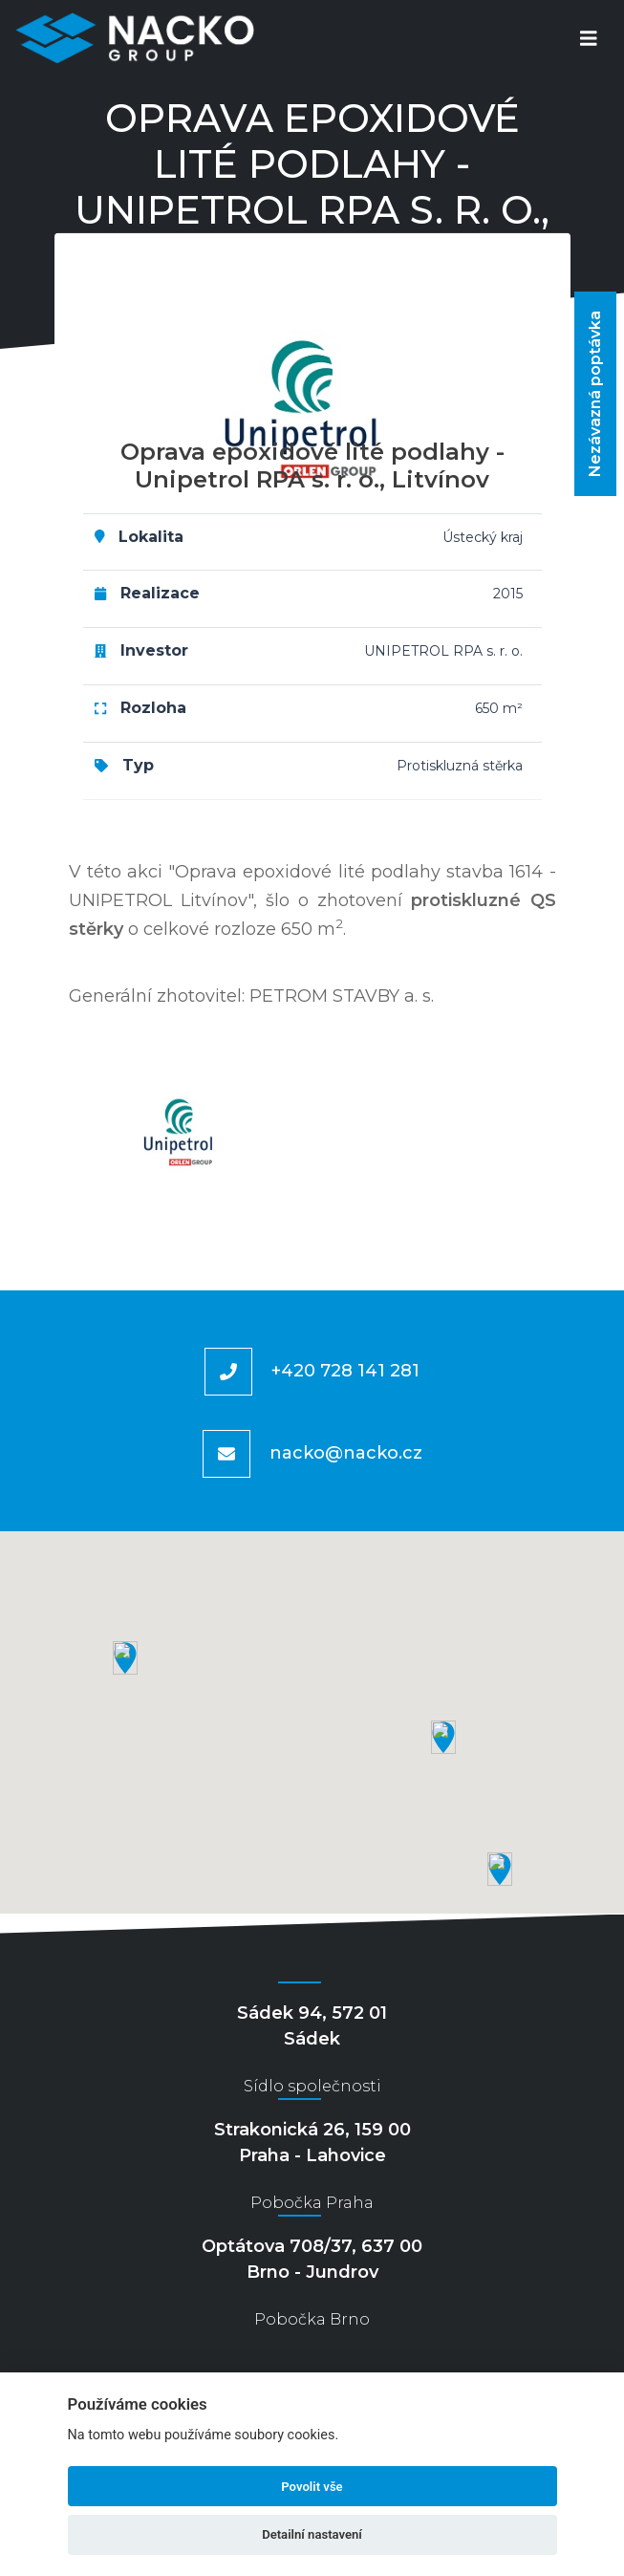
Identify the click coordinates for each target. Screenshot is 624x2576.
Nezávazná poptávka (595, 394)
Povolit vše (311, 2486)
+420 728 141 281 (345, 1369)
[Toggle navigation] (589, 39)
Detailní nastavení (312, 2534)
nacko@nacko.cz (345, 1451)
